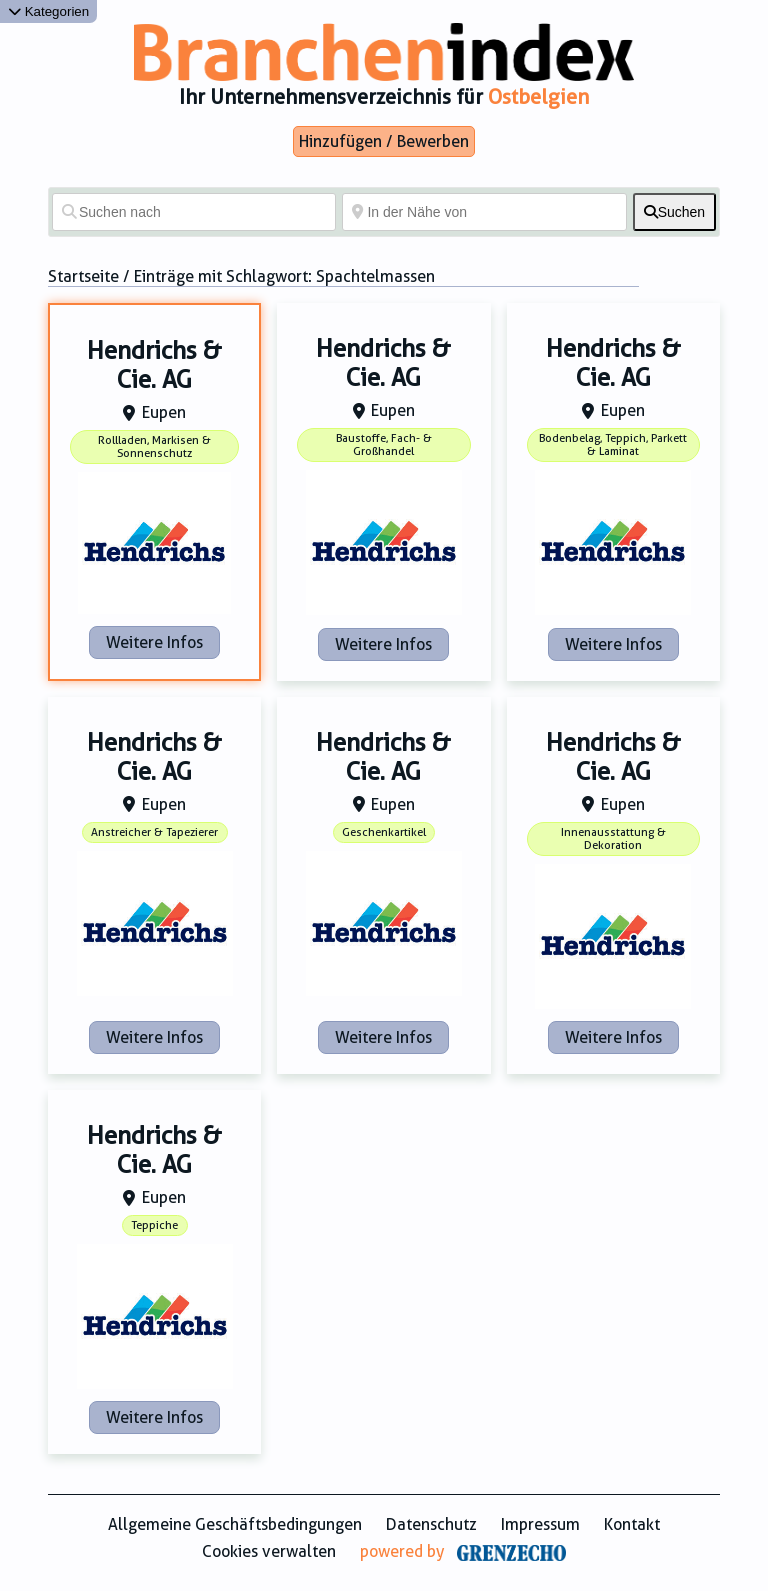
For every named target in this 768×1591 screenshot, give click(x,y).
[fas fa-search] (674, 212)
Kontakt (632, 1524)
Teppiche (154, 1225)
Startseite (83, 276)
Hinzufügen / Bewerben (384, 141)
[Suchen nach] (194, 212)
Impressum (540, 1524)
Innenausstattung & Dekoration (613, 839)
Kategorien (48, 11)
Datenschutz (431, 1524)
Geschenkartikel (384, 832)
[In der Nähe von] (484, 212)
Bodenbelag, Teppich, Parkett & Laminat (613, 445)
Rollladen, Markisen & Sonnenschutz (154, 447)
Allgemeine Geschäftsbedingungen (235, 1524)
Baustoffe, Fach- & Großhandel (384, 445)
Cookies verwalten (269, 1551)
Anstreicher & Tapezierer (154, 832)
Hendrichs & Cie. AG (154, 365)
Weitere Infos (154, 642)
